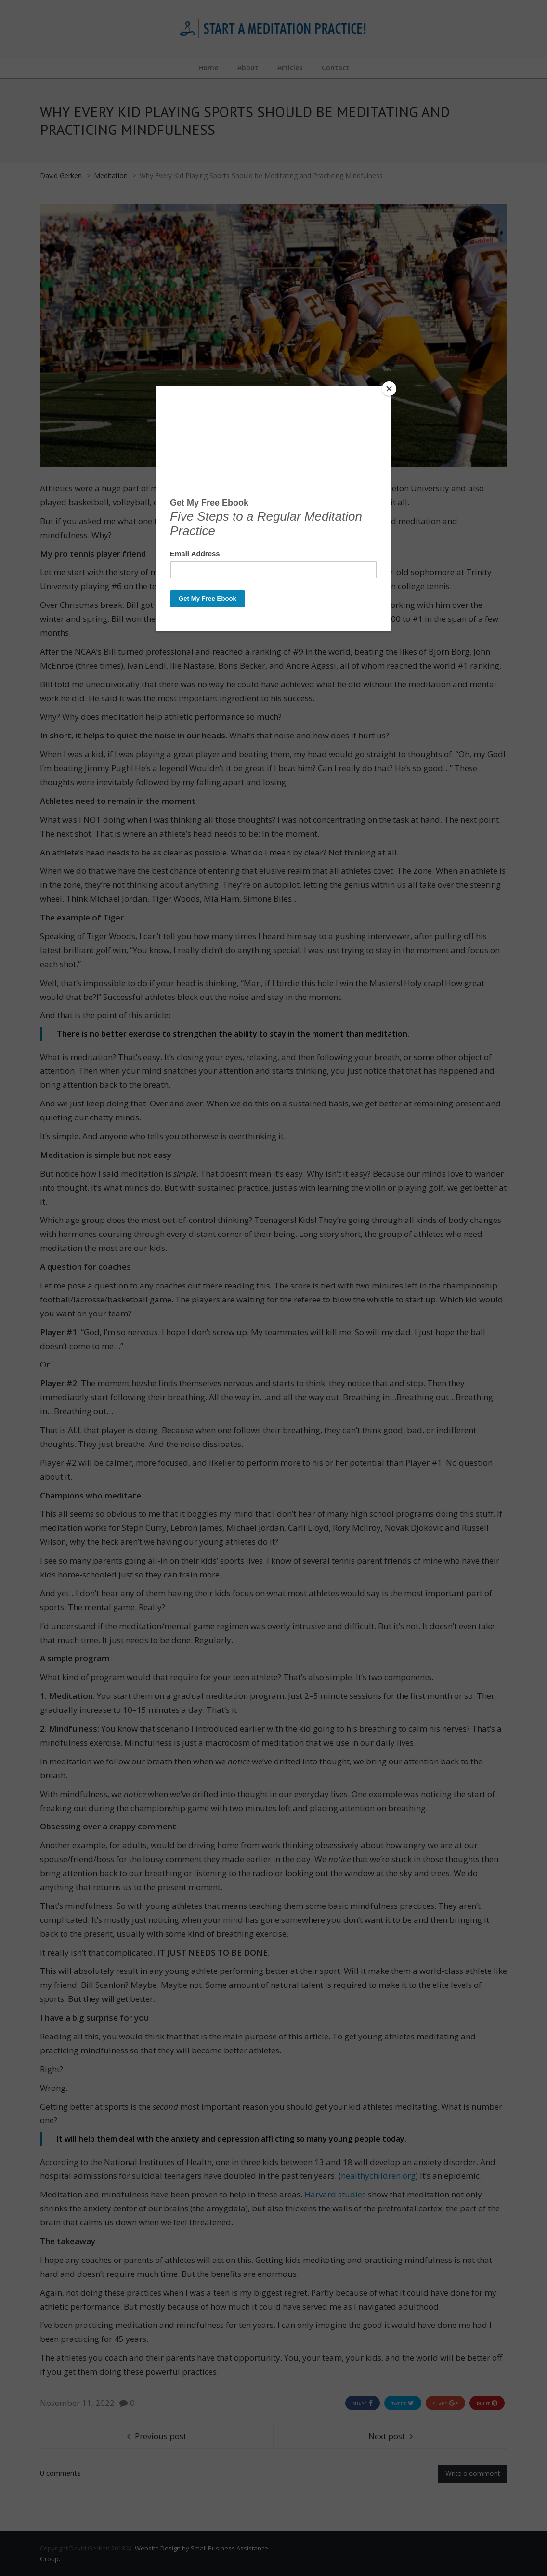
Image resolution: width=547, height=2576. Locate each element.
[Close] (389, 388)
